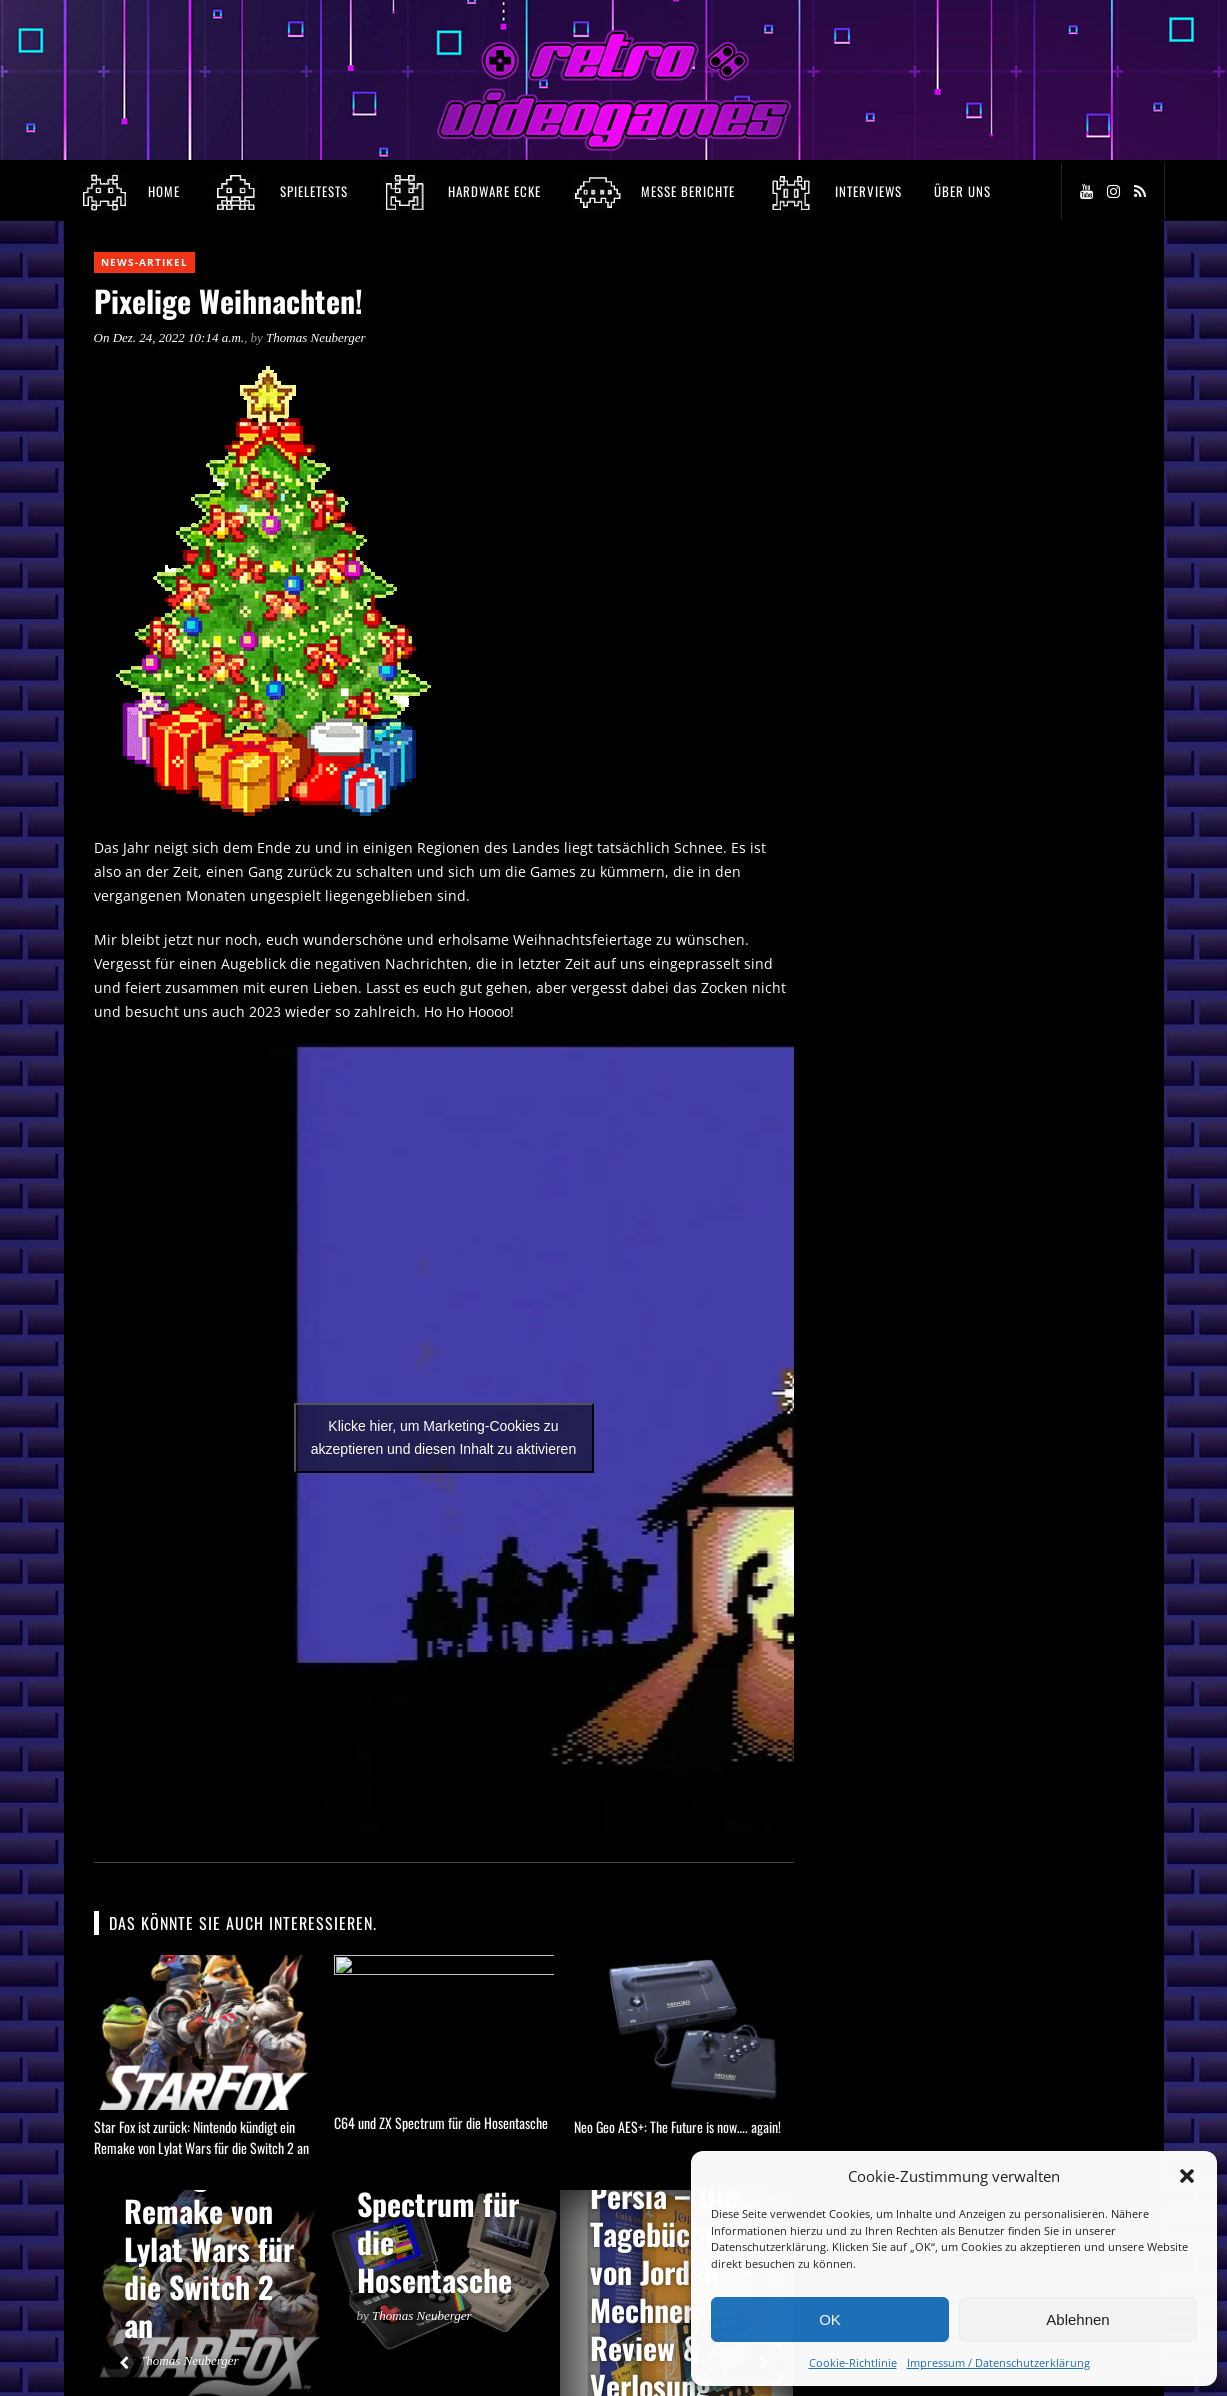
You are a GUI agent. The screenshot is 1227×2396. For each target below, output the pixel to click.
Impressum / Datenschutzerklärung (998, 2362)
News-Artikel (144, 262)
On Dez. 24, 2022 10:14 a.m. (169, 337)
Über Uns (962, 191)
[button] (1187, 2176)
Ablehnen (1077, 2319)
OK (830, 2319)
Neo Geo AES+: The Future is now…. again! (677, 2126)
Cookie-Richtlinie (853, 2362)
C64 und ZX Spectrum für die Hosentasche (441, 2126)
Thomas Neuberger (316, 337)
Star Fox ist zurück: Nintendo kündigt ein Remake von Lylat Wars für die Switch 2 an (201, 2137)
